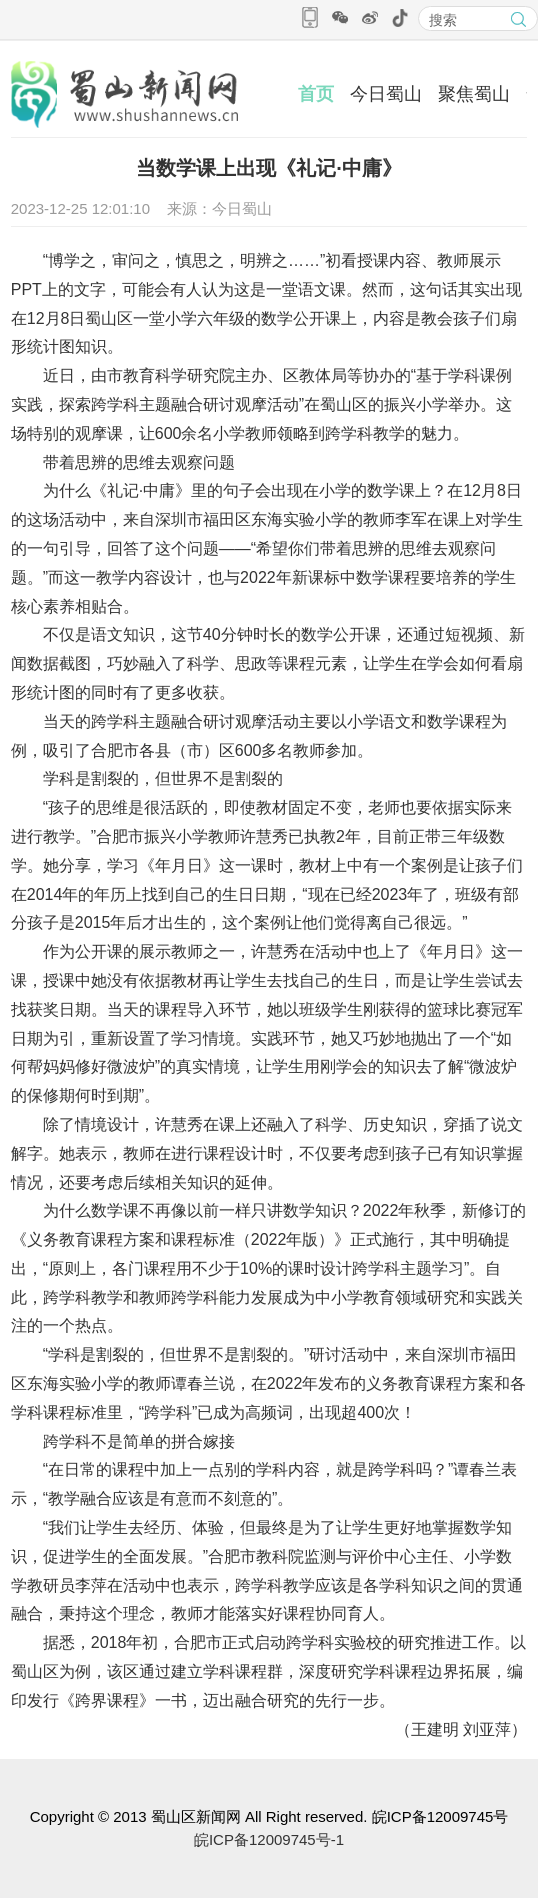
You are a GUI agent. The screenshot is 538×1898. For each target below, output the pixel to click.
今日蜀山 (386, 94)
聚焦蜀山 (474, 94)
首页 (316, 94)
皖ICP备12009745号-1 (269, 1839)
